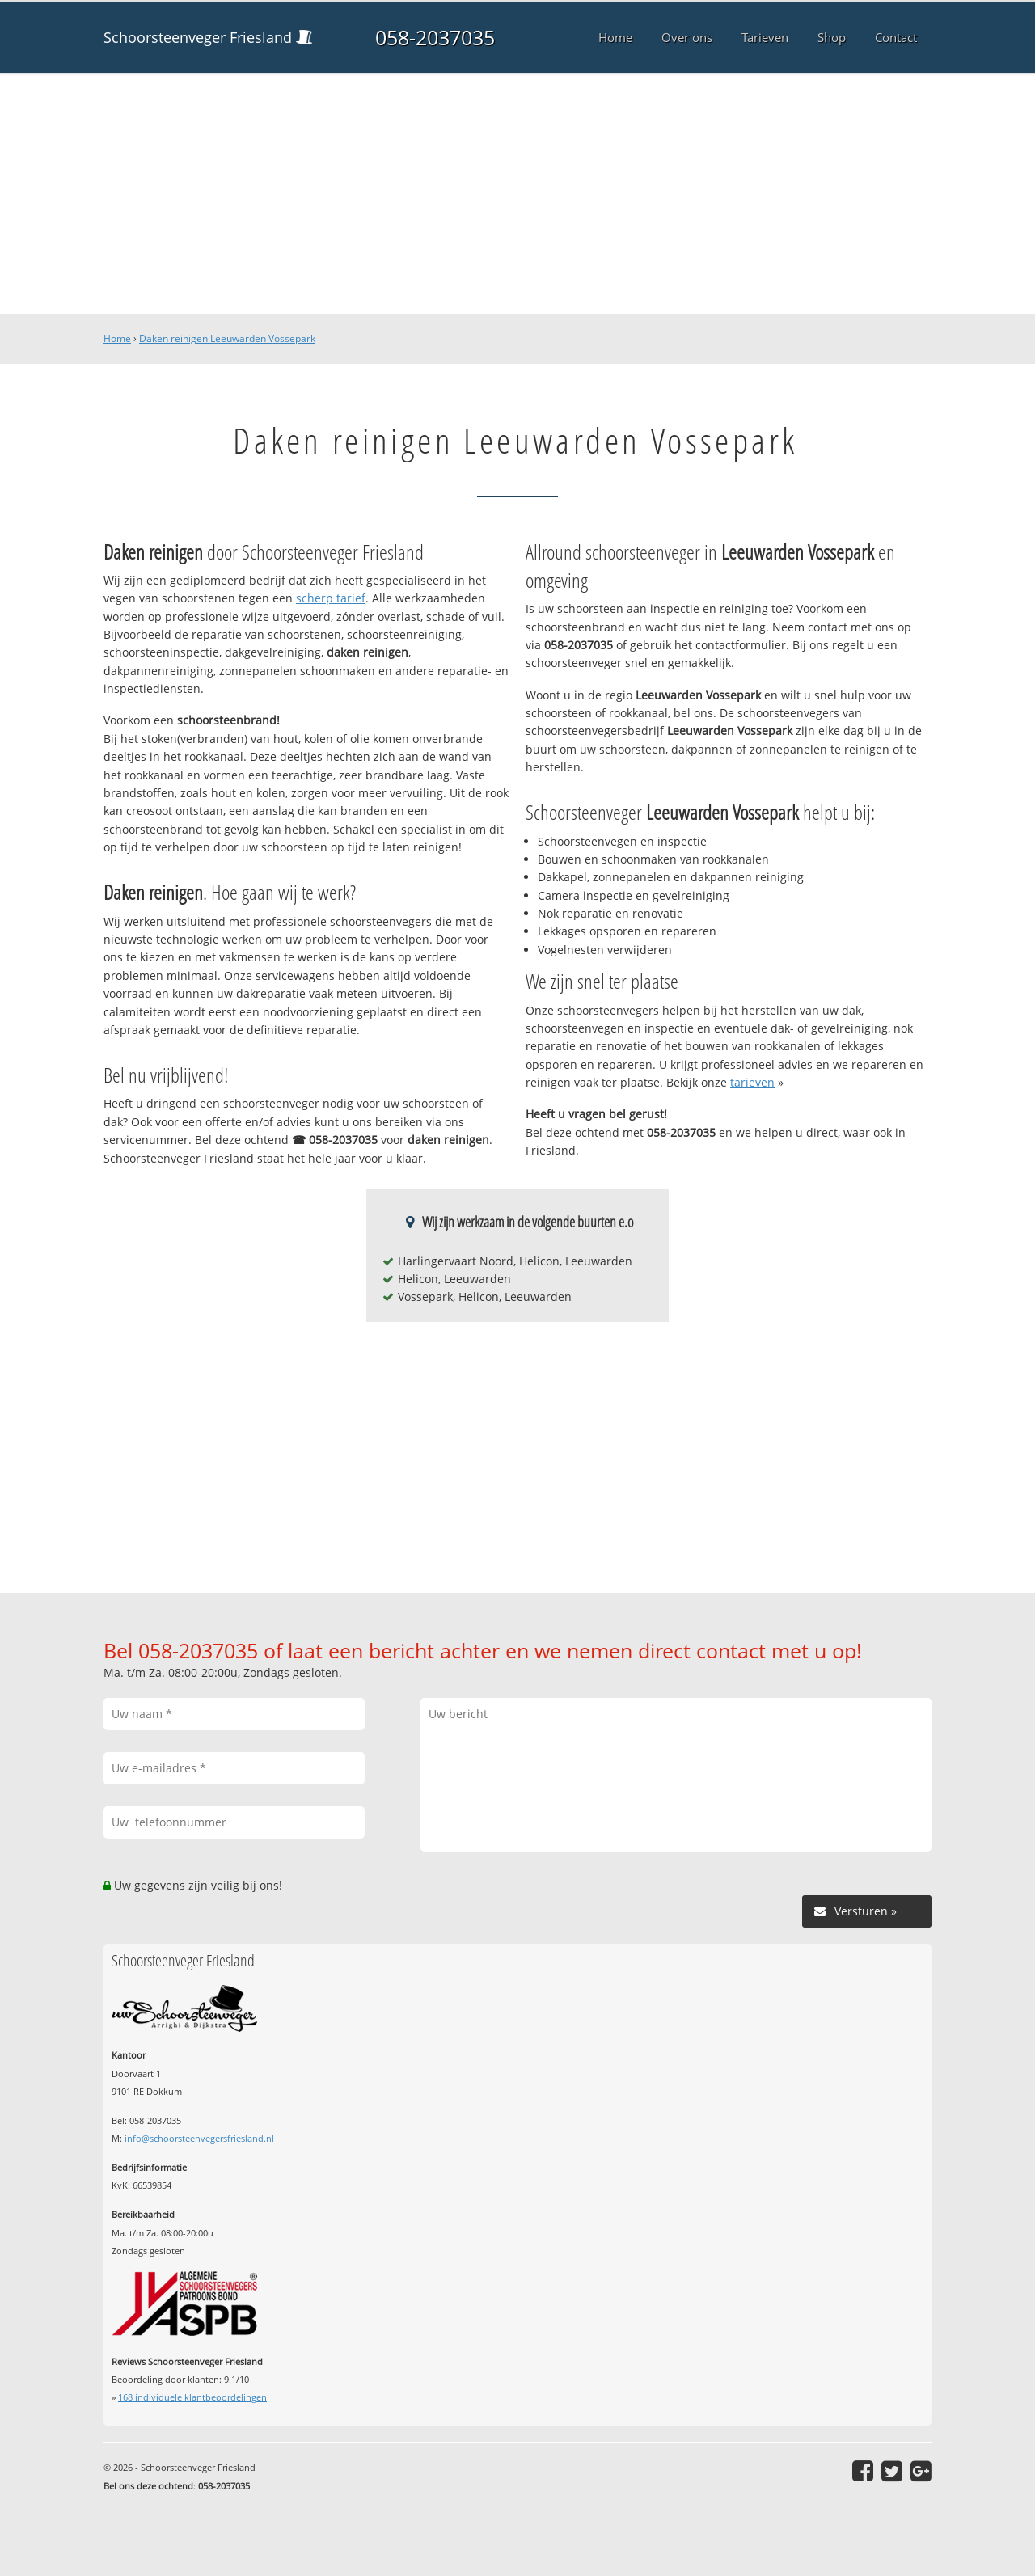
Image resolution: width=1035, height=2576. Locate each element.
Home (117, 338)
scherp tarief (330, 598)
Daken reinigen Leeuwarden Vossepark (227, 338)
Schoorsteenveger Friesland (198, 37)
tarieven (752, 1082)
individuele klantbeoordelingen (192, 2397)
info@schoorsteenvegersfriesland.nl (199, 2138)
